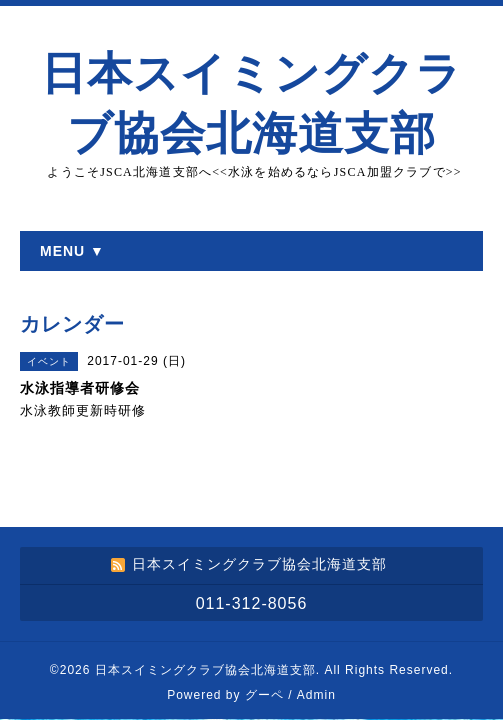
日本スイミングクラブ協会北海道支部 (205, 670)
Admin (316, 695)
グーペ (264, 695)
